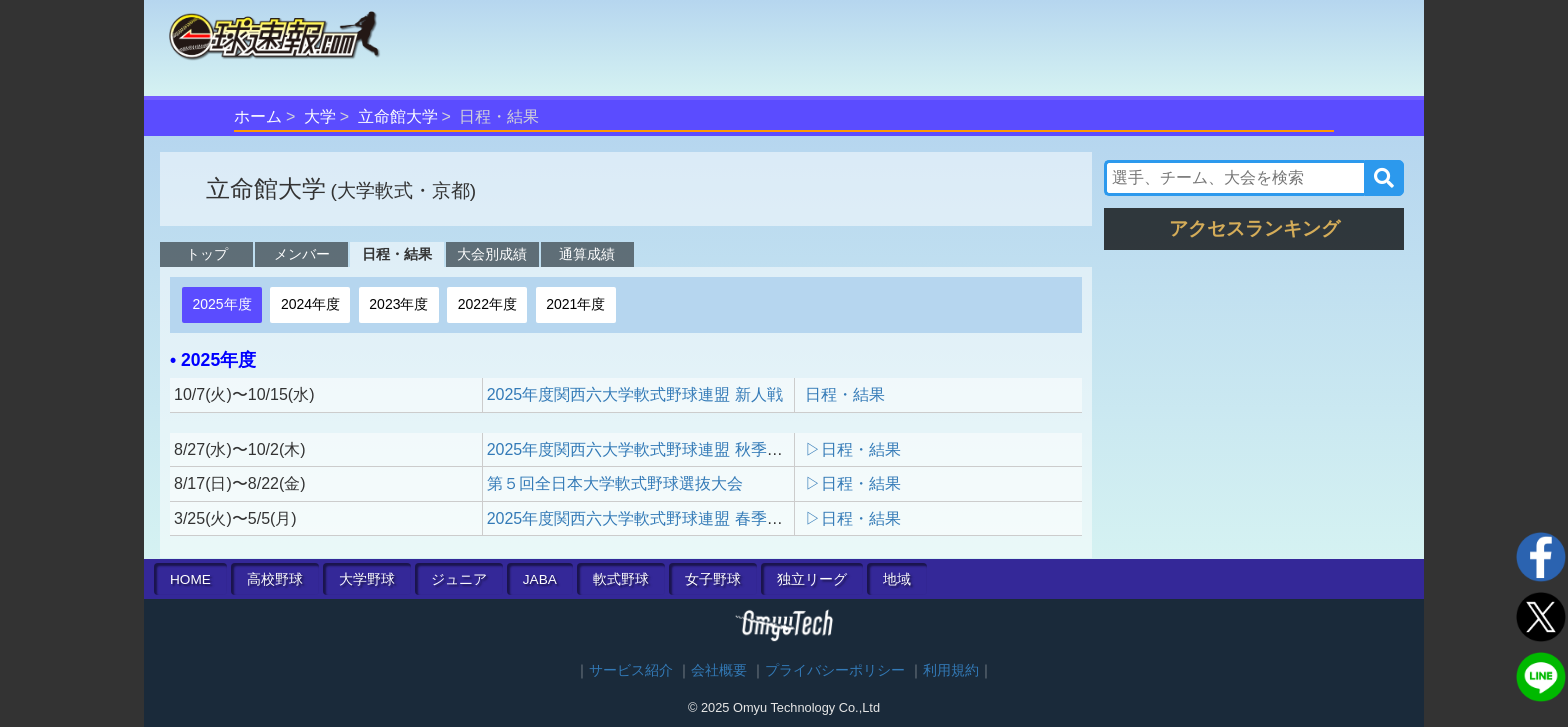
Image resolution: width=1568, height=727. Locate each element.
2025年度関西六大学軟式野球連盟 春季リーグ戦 (659, 518)
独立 (812, 579)
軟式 (621, 579)
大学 (320, 116)
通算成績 (587, 254)
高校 (275, 579)
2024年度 (310, 304)
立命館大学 (398, 116)
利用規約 (951, 670)
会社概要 (719, 670)
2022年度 (487, 304)
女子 (713, 579)
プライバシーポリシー (835, 670)
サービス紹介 (631, 670)
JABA (540, 579)
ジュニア (459, 579)
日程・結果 (397, 254)
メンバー (302, 254)
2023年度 (398, 304)
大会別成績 (492, 254)
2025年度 (221, 304)
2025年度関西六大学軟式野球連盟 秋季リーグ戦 (659, 449)
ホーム (258, 116)
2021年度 (575, 304)
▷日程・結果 (853, 449)
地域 (897, 579)
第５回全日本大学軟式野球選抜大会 (615, 483)
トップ (207, 254)
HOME (190, 579)
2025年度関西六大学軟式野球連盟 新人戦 (635, 394)
